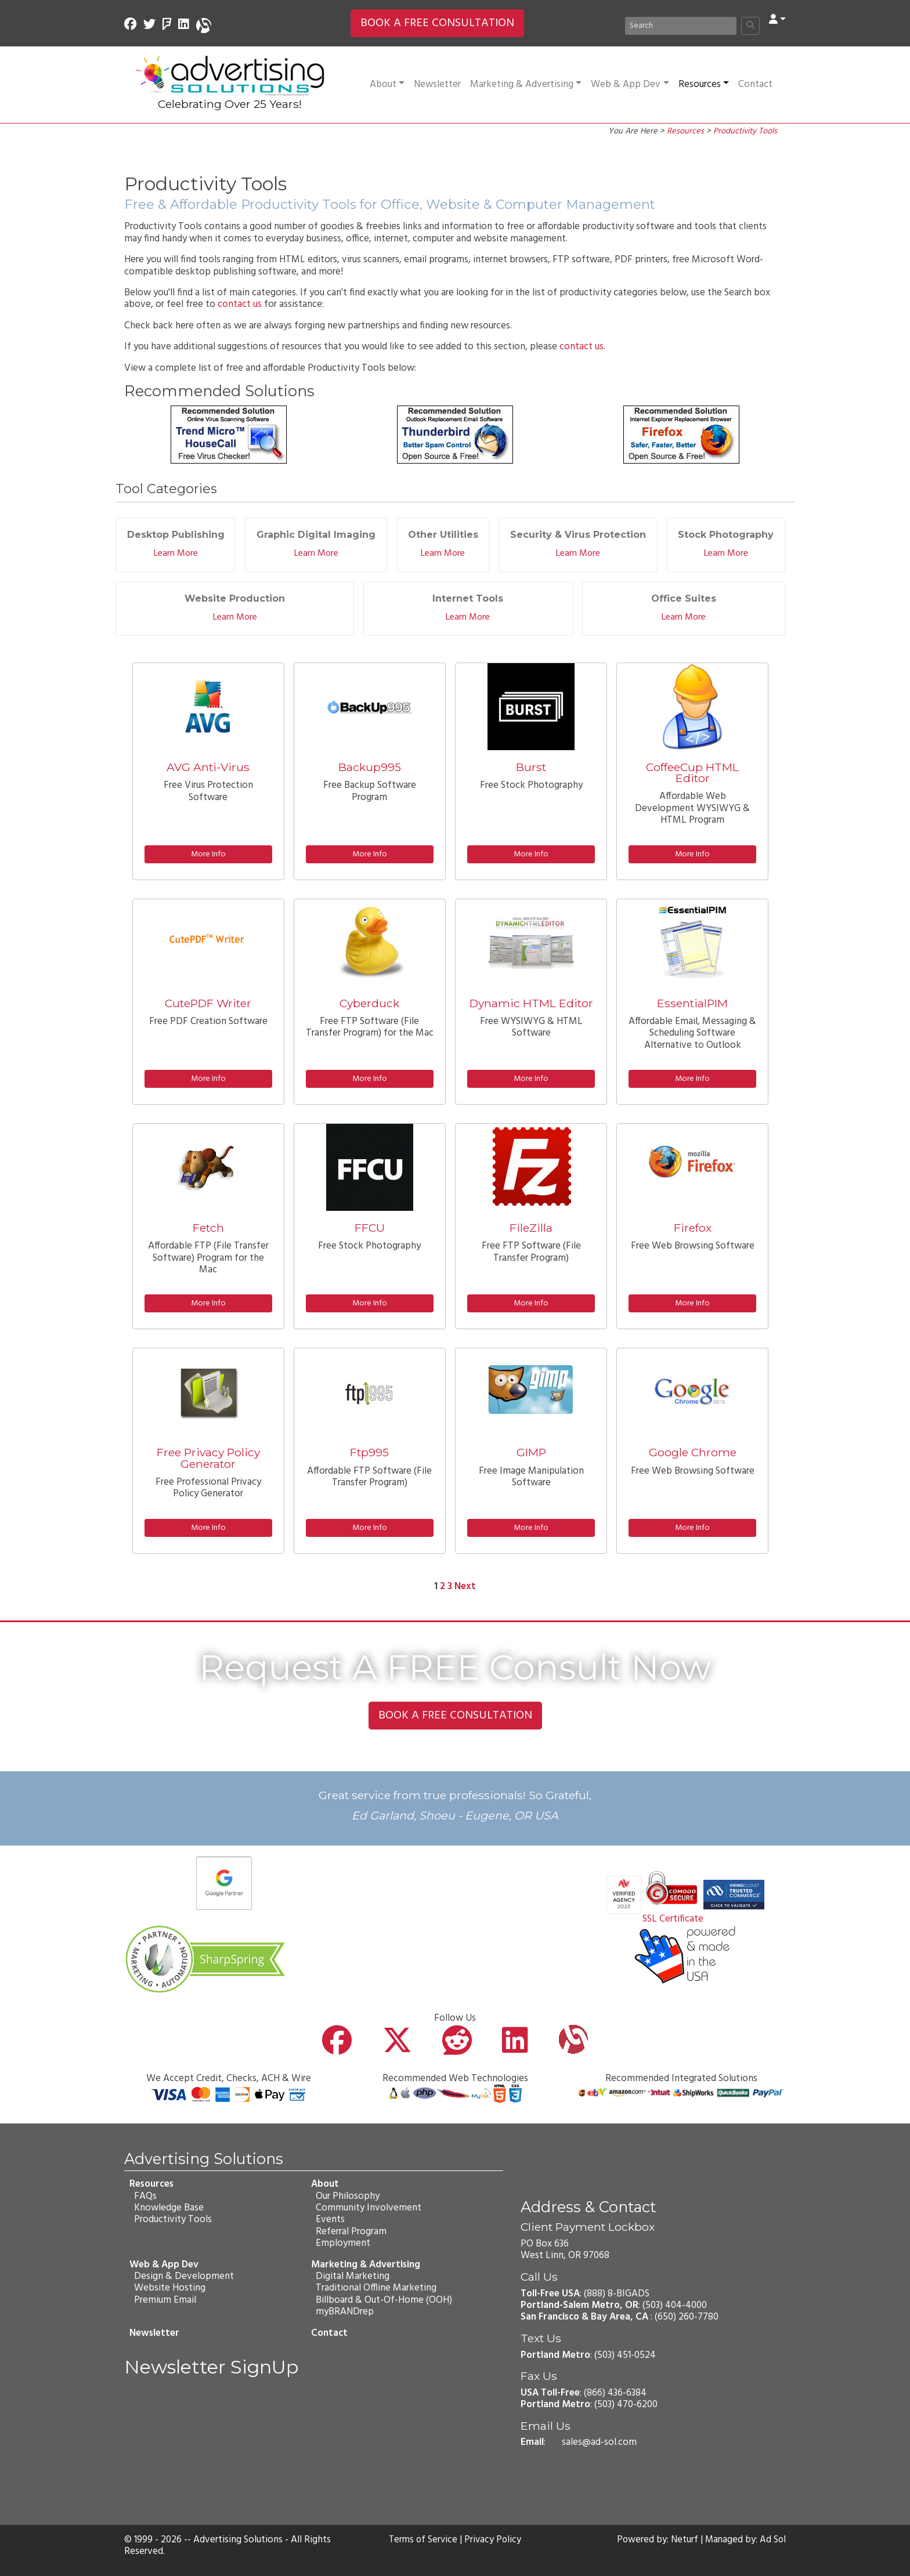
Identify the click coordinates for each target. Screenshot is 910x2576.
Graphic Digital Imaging (316, 534)
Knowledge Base (168, 2208)
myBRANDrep (344, 2312)
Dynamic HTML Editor (531, 1003)
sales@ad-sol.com (599, 2442)
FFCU (370, 1228)
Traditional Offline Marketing (375, 2288)
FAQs (144, 2196)
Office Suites (683, 598)
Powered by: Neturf (655, 2540)
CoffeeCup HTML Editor (692, 772)
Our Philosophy (347, 2196)
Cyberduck (369, 1003)
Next (465, 1586)
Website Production (235, 598)
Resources (703, 84)
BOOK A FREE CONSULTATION (437, 23)
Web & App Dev (630, 84)
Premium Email (164, 2299)
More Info (208, 854)
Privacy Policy (494, 2540)
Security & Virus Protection (578, 534)
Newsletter (437, 84)
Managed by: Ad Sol (744, 2540)
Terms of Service (422, 2540)
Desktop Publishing (176, 534)
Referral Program (350, 2231)
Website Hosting (169, 2288)
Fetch (208, 1228)
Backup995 (369, 767)
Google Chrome (692, 1452)
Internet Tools (467, 598)
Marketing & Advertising (526, 84)
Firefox (693, 1228)
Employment (342, 2243)
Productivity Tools (745, 131)
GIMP (531, 1452)
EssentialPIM (692, 1003)
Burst (531, 767)
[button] (777, 20)
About (387, 84)
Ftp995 (369, 1452)
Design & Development (183, 2276)
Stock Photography (726, 534)
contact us (240, 304)
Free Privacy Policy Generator (208, 1457)
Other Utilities (443, 534)
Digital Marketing (352, 2276)
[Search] (680, 26)
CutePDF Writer (208, 1003)
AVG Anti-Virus (208, 767)
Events (329, 2219)
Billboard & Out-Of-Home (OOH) (383, 2299)
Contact (755, 84)
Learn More (176, 553)
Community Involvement (368, 2208)
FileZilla (531, 1228)
